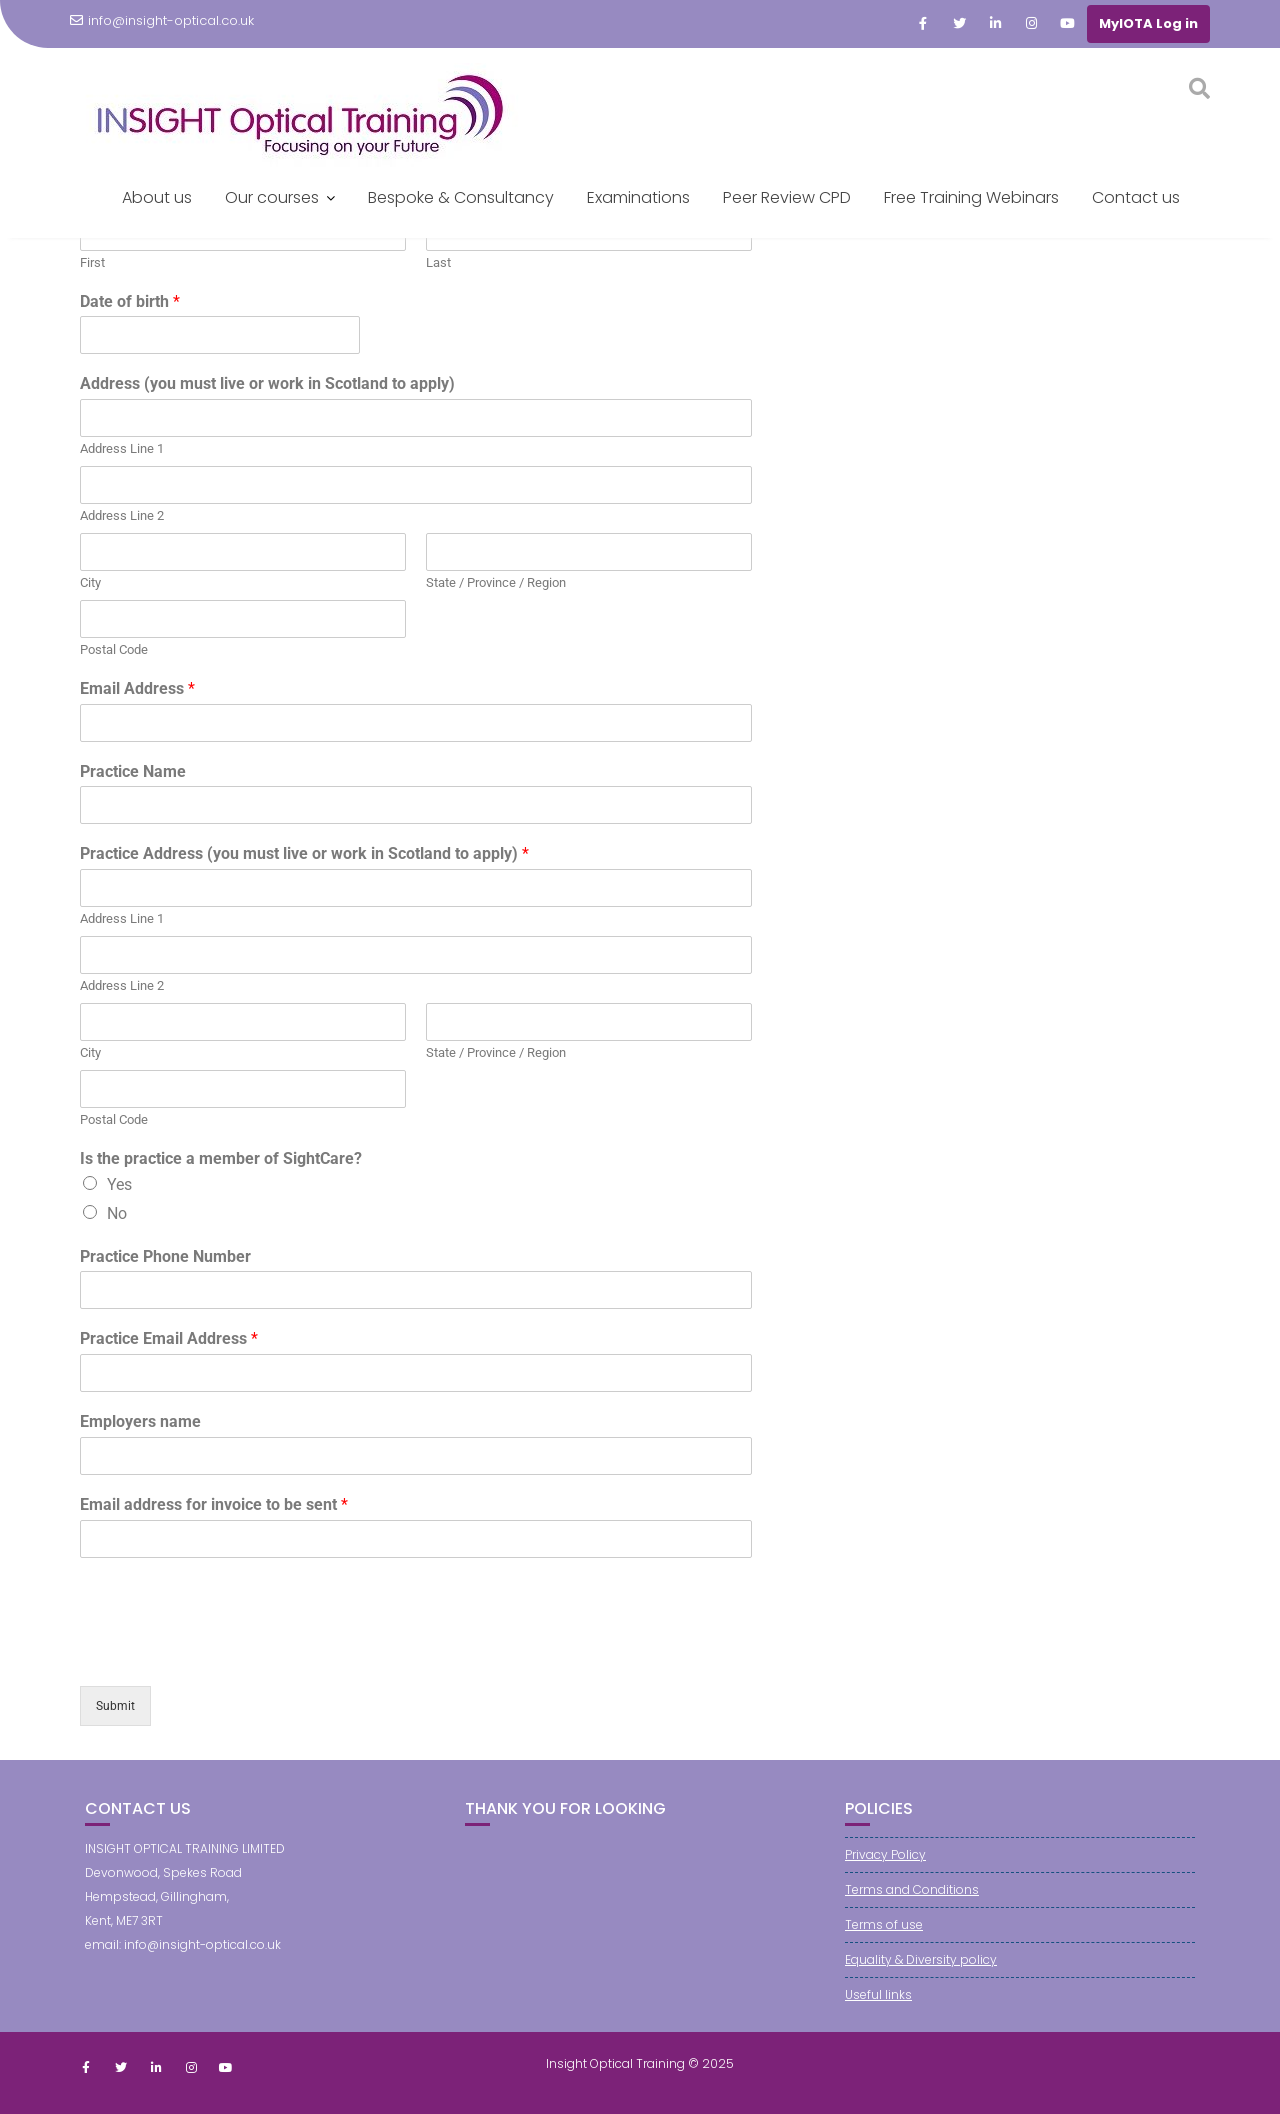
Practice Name (133, 771)
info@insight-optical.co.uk (162, 20)
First (92, 262)
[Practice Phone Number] (416, 1290)
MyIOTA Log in (1148, 23)
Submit (115, 1706)
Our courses (272, 197)
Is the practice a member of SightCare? (221, 1158)
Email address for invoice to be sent (214, 1504)
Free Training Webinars (971, 197)
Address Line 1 (122, 448)
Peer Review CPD (787, 197)
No (117, 1213)
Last (438, 262)
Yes (119, 1184)
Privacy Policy (885, 1854)
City (90, 582)
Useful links (878, 1994)
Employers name (140, 1421)
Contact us (1136, 197)
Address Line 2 (122, 515)
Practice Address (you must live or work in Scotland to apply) (304, 853)
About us (157, 197)
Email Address (137, 688)
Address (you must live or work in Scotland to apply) (267, 383)
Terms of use (884, 1924)
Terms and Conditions (912, 1889)
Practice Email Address (169, 1338)
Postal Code (114, 649)
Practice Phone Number (165, 1256)
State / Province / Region (496, 582)
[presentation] (232, 1653)
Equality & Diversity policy (921, 1959)
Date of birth (130, 301)
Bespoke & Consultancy (461, 197)
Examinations (638, 197)
